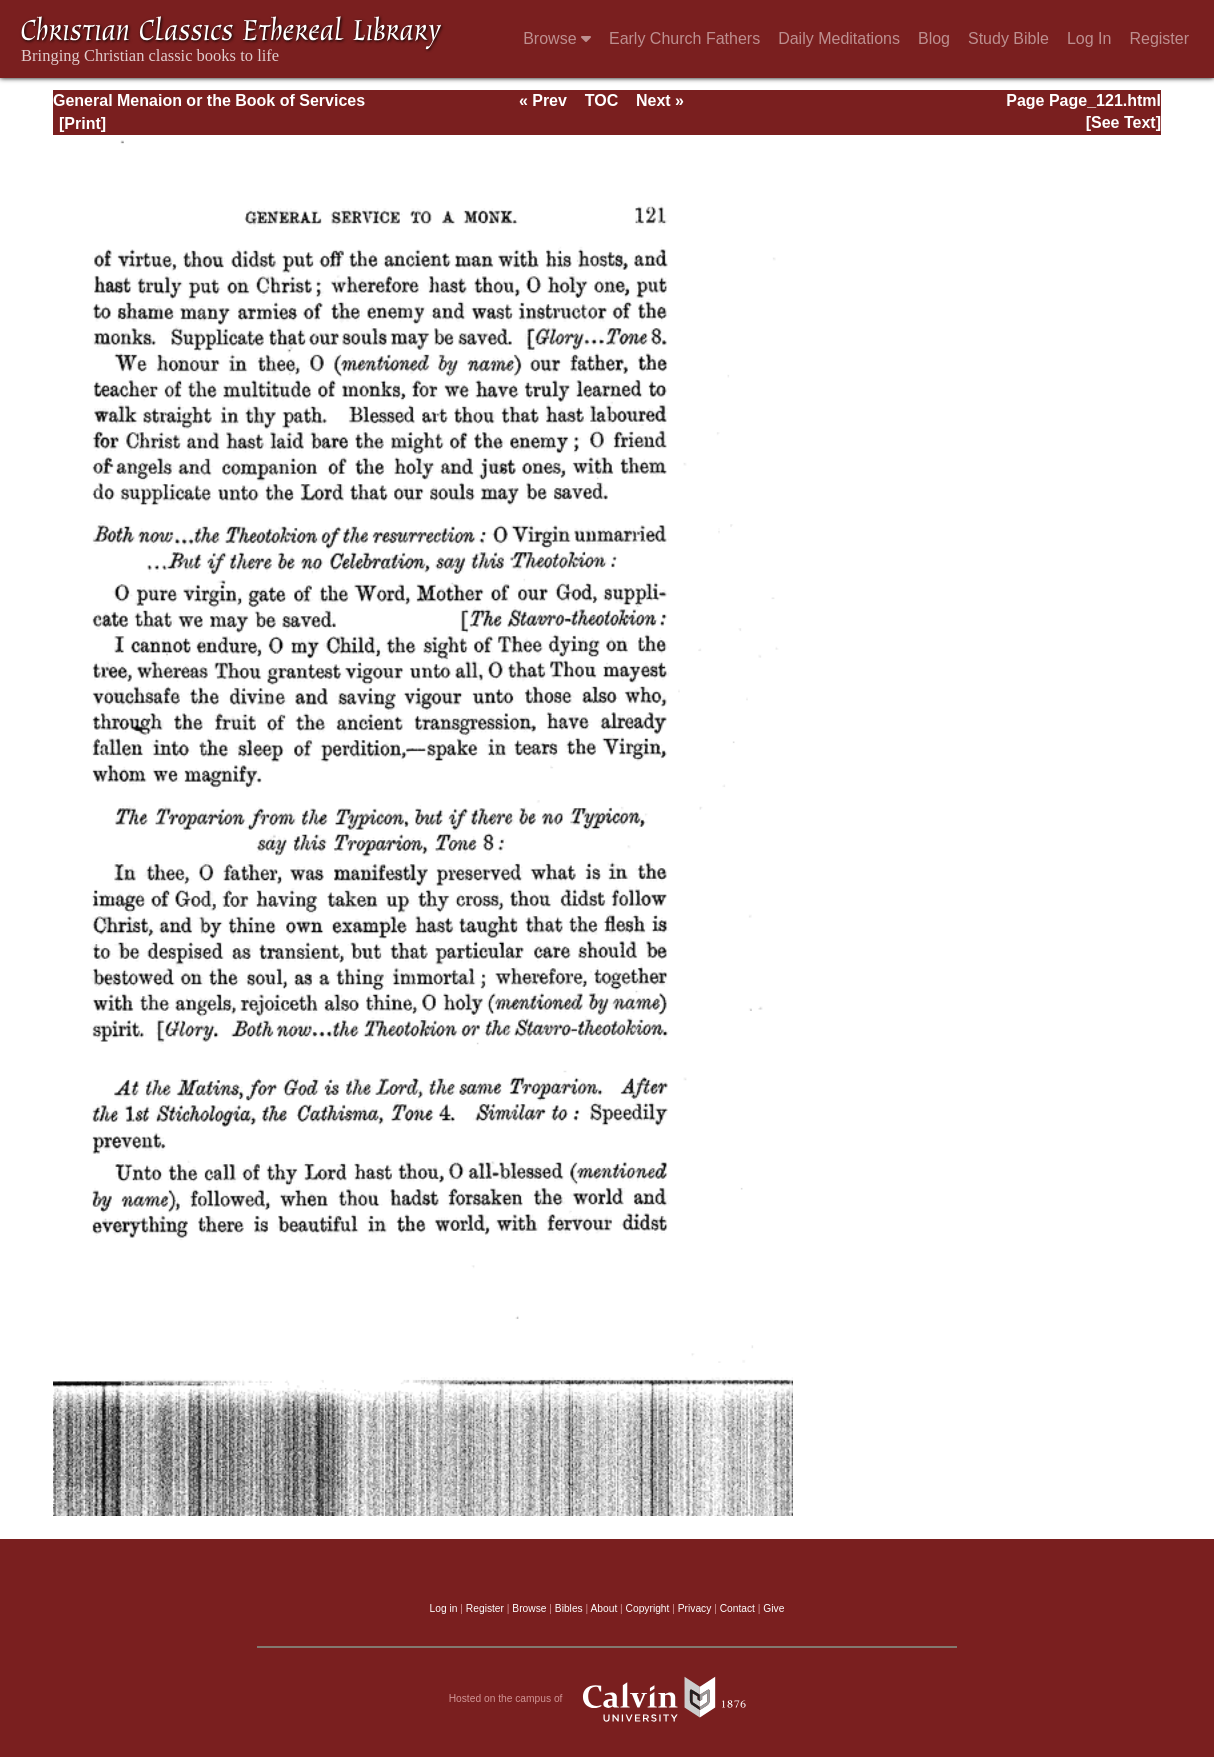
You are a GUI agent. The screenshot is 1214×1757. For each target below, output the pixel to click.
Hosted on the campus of (607, 1699)
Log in (444, 1608)
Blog (934, 38)
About (603, 1608)
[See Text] (1123, 122)
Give (773, 1608)
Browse (557, 38)
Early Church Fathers (684, 38)
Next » (660, 100)
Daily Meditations (839, 38)
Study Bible (1008, 38)
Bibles (569, 1608)
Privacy (695, 1608)
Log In (1089, 38)
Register (1159, 38)
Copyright (648, 1608)
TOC (601, 100)
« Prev (543, 100)
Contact (737, 1608)
